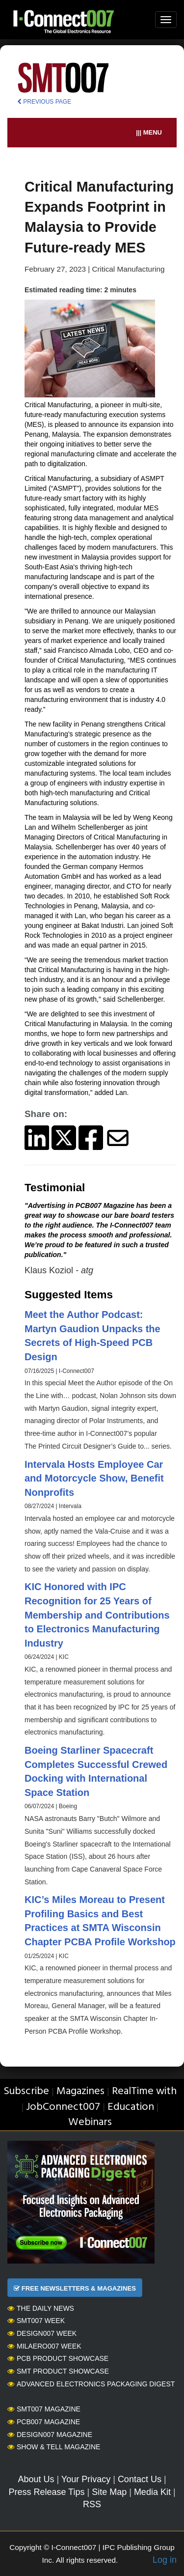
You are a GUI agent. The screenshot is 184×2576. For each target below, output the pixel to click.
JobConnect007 (63, 2107)
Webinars (90, 2122)
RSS (92, 2504)
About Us (36, 2479)
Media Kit (152, 2492)
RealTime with (144, 2091)
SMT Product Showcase (58, 2371)
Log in (165, 2560)
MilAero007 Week (44, 2346)
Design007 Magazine (49, 2434)
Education (130, 2107)
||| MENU (149, 132)
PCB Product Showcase (57, 2358)
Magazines (80, 2091)
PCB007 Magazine (43, 2422)
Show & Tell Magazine (53, 2447)
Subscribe (26, 2091)
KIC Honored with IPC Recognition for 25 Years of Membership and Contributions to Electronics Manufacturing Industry (97, 1614)
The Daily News (40, 2308)
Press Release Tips (46, 2492)
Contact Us (139, 2479)
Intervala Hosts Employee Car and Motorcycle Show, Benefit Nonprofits (94, 1478)
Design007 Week (42, 2333)
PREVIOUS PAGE (44, 101)
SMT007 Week (36, 2320)
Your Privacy (85, 2479)
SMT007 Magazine (43, 2409)
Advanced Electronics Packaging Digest (91, 2384)
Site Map (109, 2492)
